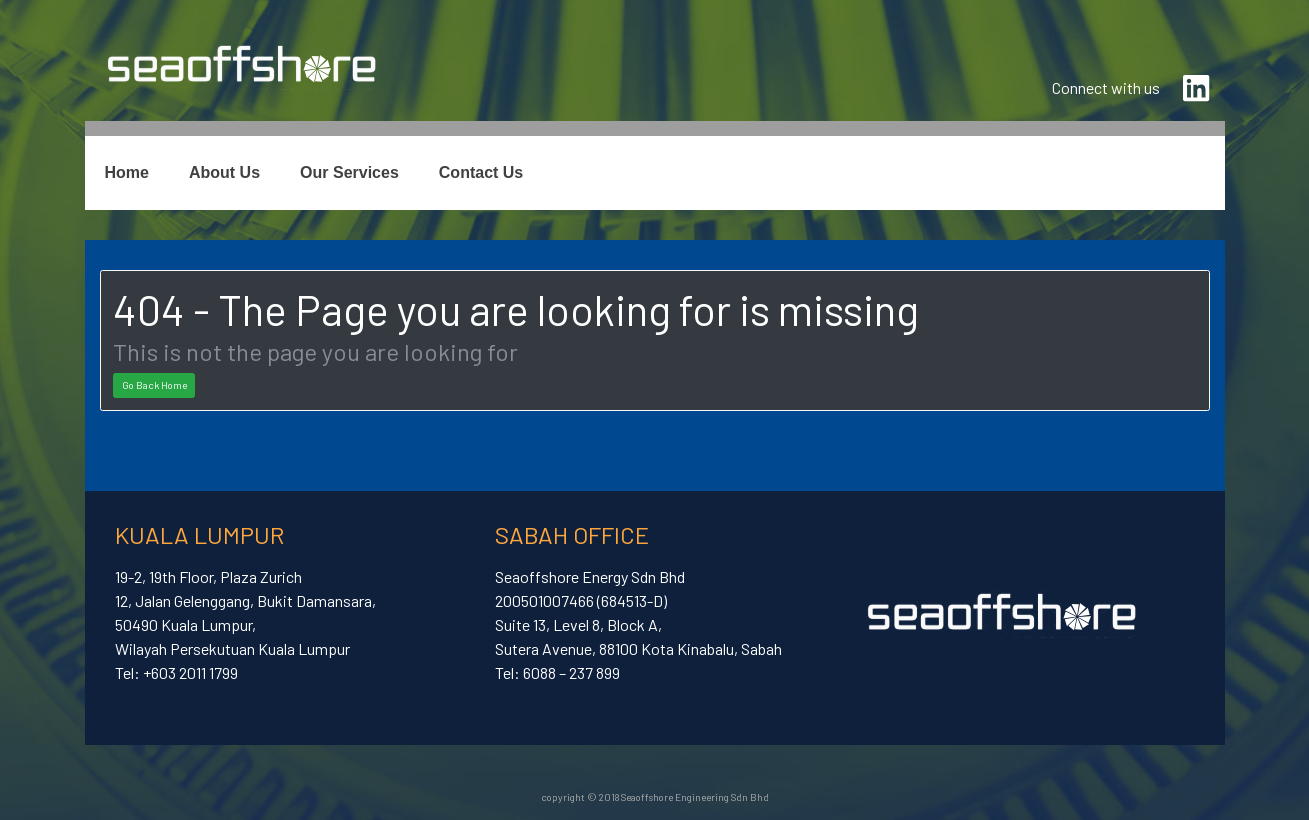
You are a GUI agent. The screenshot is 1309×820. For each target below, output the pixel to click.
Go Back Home (154, 385)
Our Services (349, 172)
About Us (224, 172)
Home (127, 172)
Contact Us (481, 172)
